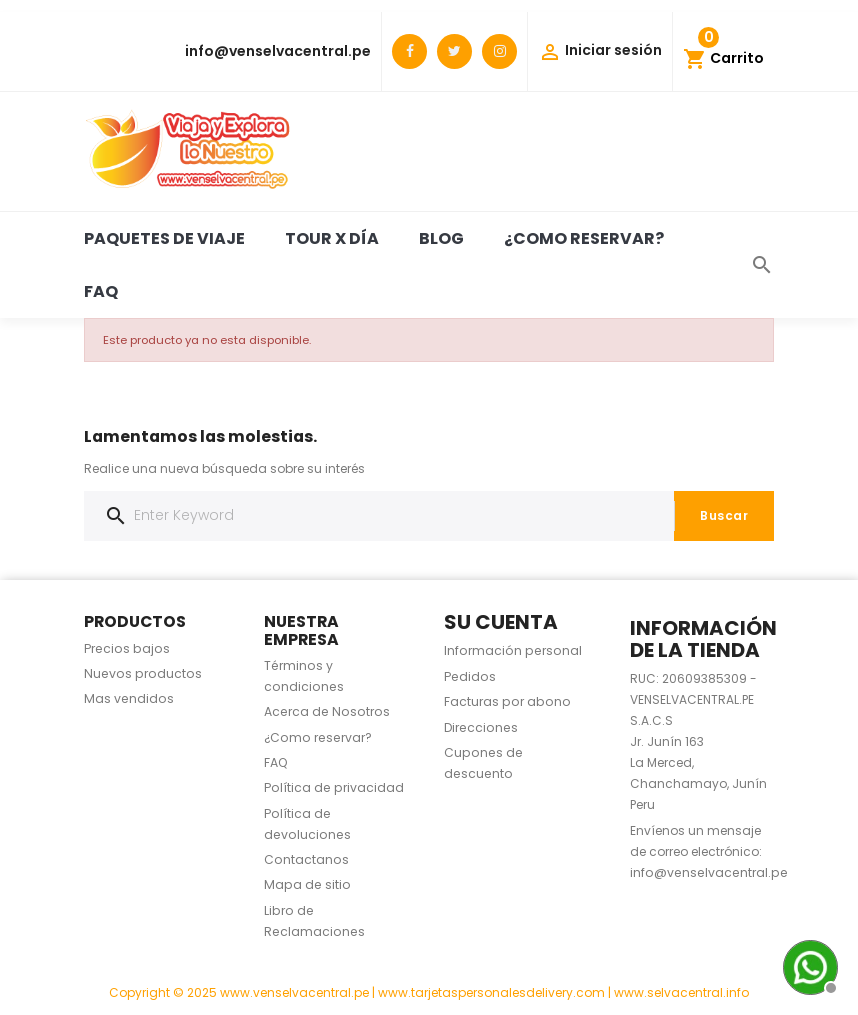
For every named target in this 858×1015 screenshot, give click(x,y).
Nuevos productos (143, 673)
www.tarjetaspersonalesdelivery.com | (496, 992)
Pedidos (470, 676)
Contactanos (306, 859)
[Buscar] (429, 516)
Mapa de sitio (307, 884)
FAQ (101, 291)
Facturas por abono (507, 701)
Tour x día (332, 238)
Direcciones (481, 727)
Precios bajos (127, 648)
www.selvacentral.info (681, 992)
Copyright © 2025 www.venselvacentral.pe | (243, 992)
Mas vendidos (129, 698)
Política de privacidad (334, 787)
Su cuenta (501, 622)
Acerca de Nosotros (327, 711)
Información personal (513, 650)
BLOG (441, 238)
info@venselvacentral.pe (278, 51)
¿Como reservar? (584, 238)
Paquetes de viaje (164, 238)
